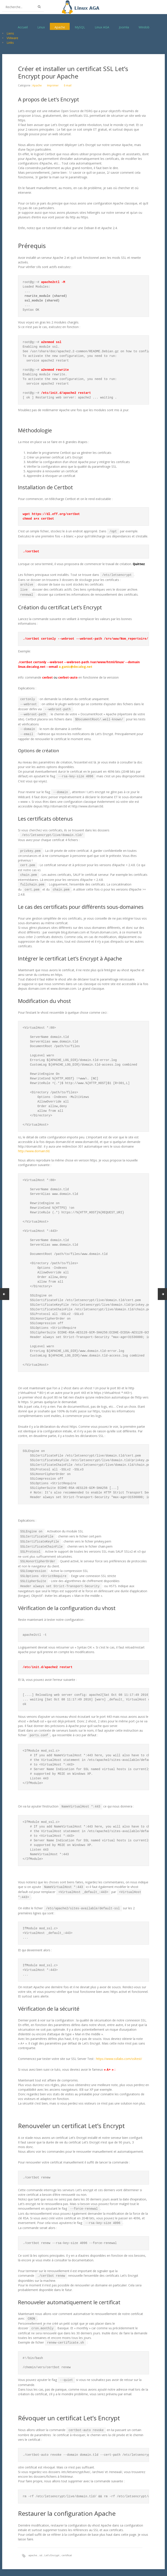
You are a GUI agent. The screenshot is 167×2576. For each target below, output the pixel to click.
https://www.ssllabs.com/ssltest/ (119, 2043)
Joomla (124, 26)
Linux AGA (102, 26)
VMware (12, 38)
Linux (41, 26)
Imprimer (53, 85)
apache (33, 2536)
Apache (59, 26)
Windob (144, 26)
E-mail (67, 85)
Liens (10, 33)
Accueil (23, 26)
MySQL (80, 26)
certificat (67, 2536)
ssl (41, 2536)
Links (10, 42)
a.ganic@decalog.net (75, 664)
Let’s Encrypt (52, 2536)
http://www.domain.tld (33, 1142)
